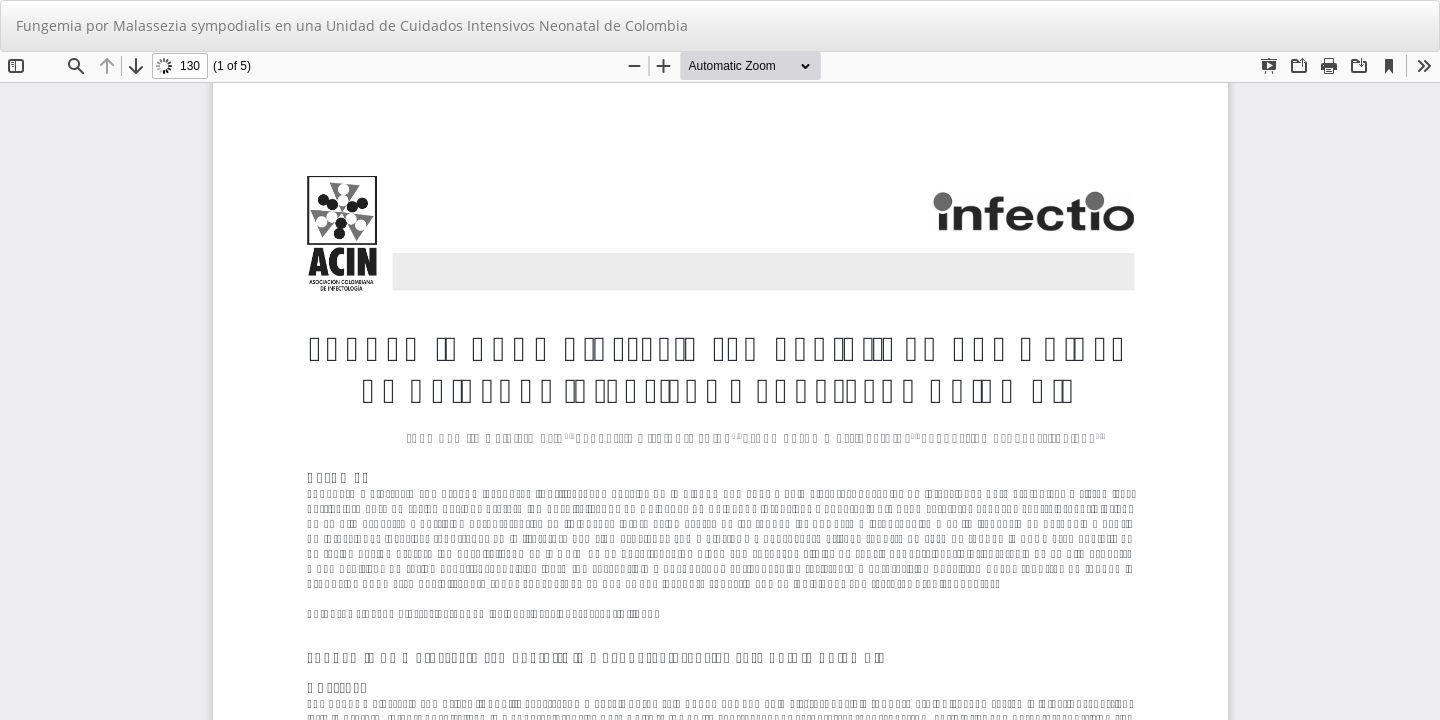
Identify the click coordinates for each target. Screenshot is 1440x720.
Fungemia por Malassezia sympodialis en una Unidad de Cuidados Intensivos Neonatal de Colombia (352, 25)
